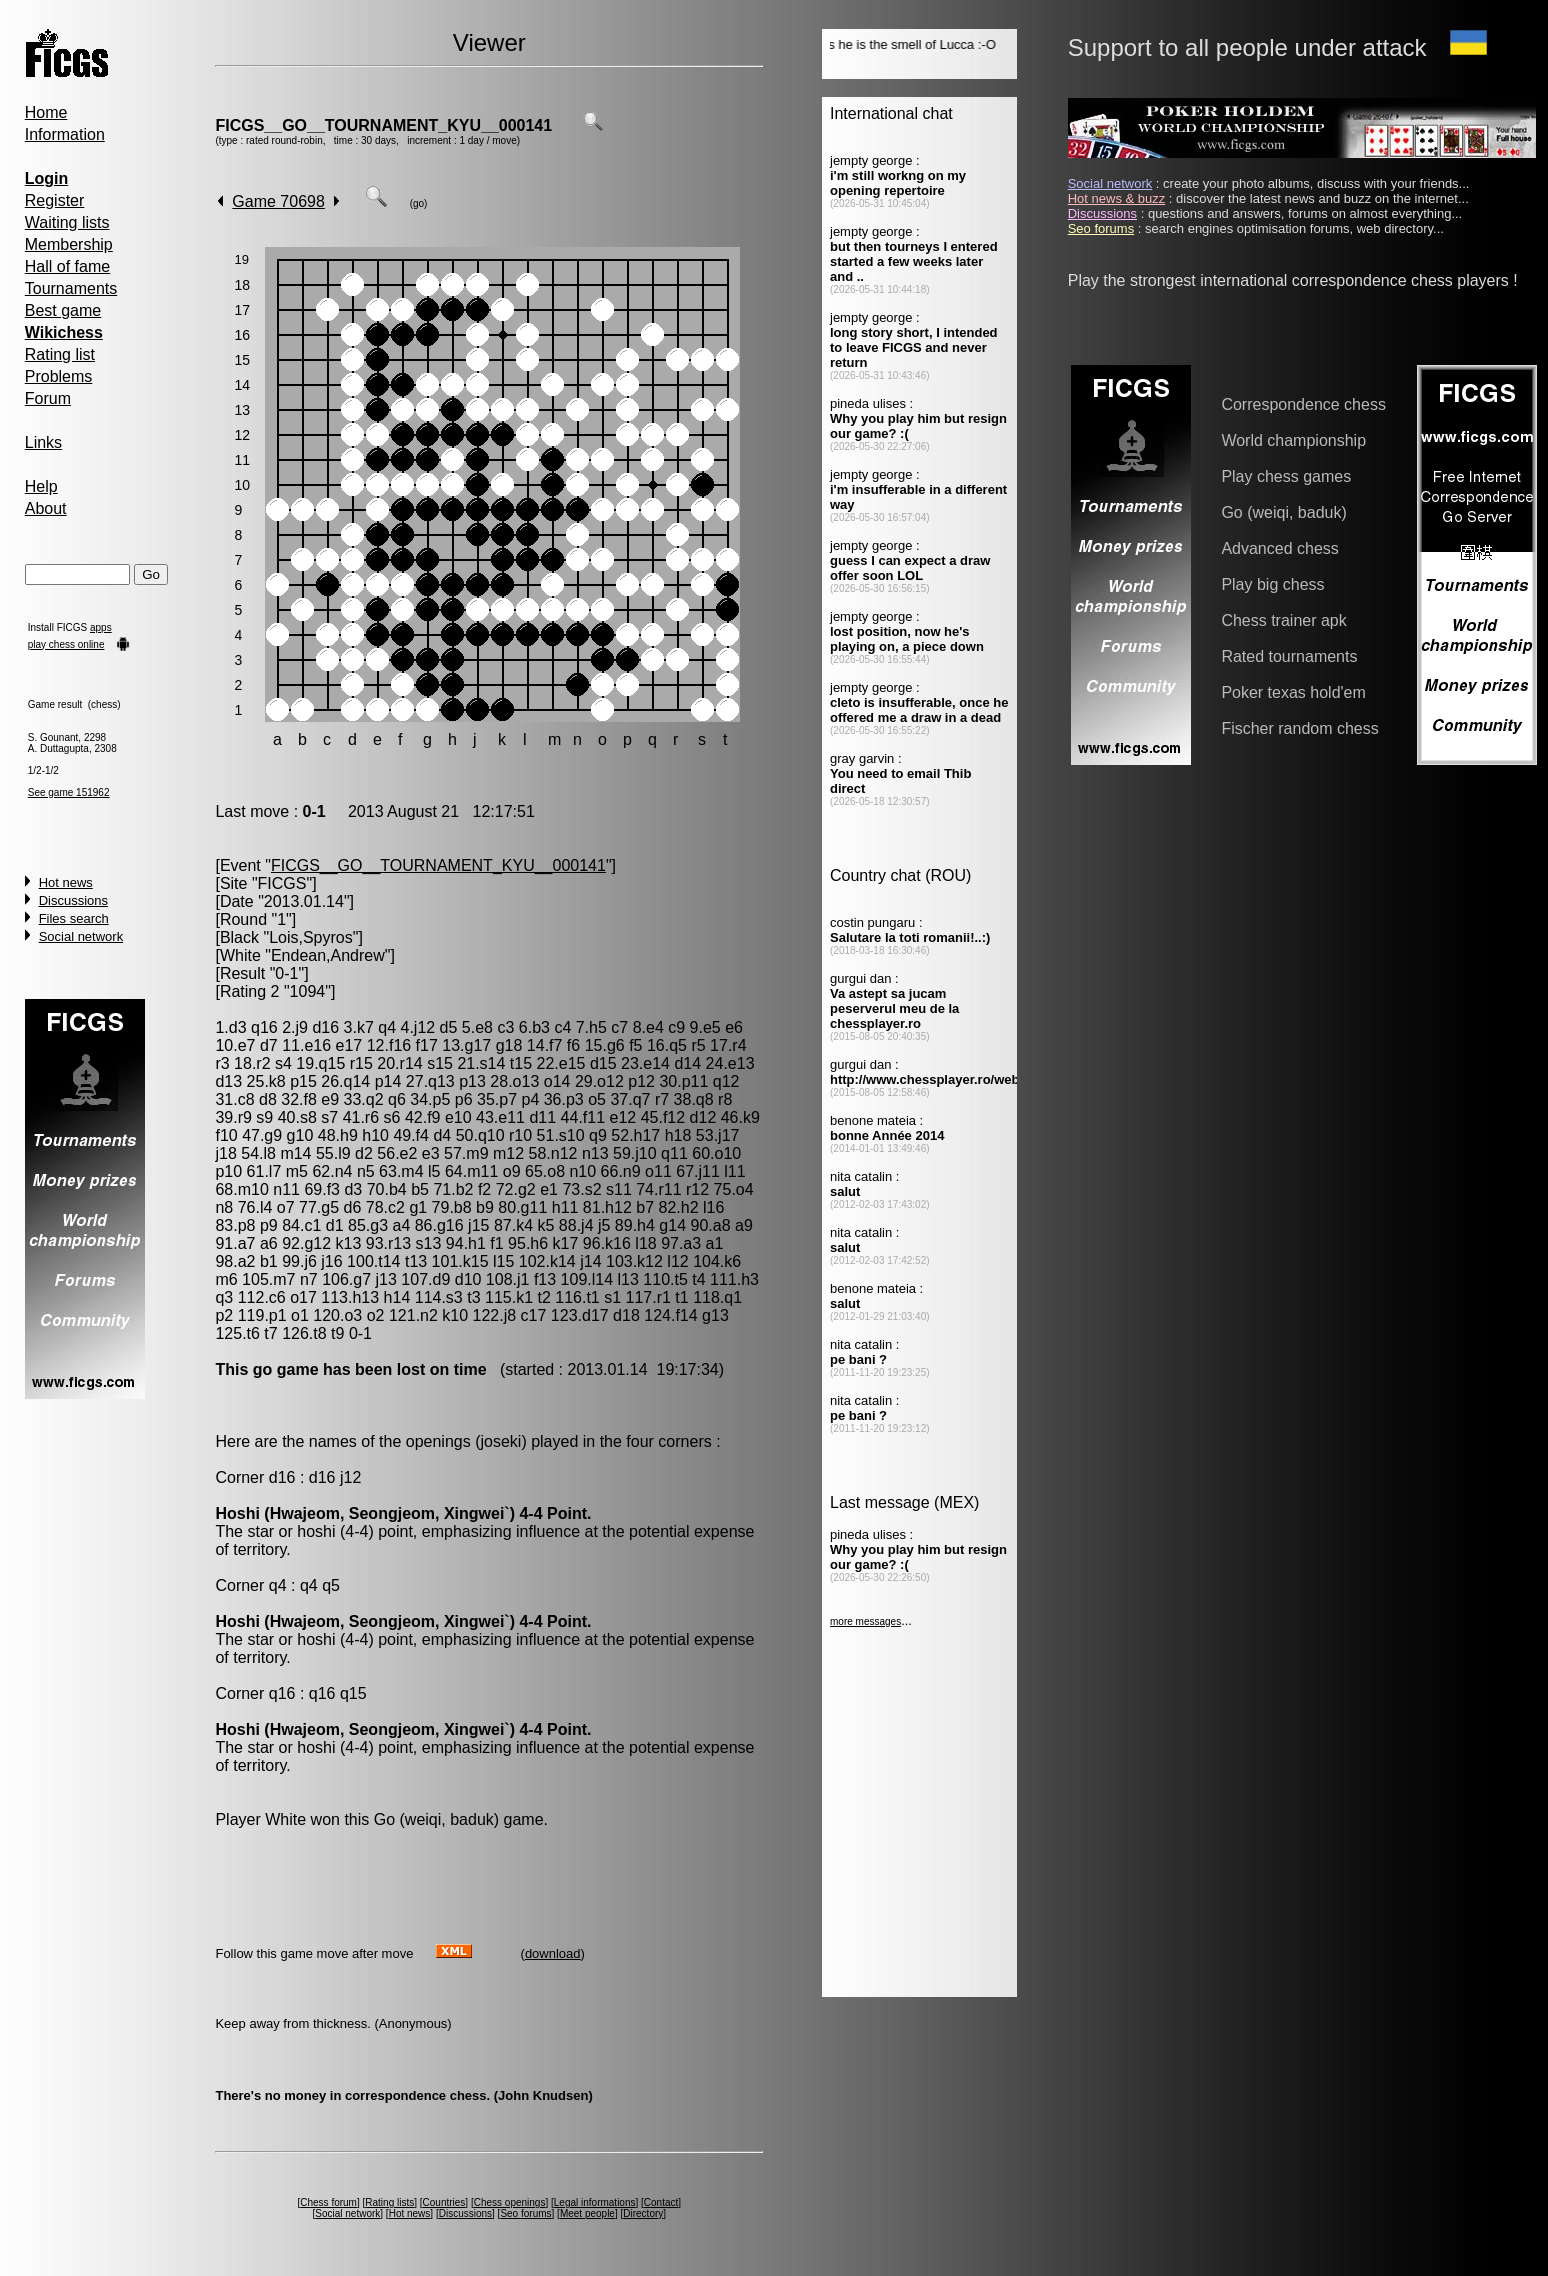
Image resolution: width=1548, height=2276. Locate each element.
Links (43, 442)
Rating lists (389, 2202)
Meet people (587, 2213)
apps (101, 627)
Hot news (66, 882)
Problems (59, 376)
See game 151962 (69, 792)
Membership (69, 244)
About (46, 508)
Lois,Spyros (311, 937)
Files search (74, 918)
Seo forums (525, 2213)
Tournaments (71, 288)
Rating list (60, 354)
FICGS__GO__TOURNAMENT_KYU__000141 (383, 125)
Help (41, 486)
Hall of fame (67, 266)
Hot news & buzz (1117, 198)
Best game (63, 310)
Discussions (73, 900)
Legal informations (595, 2202)
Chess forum (328, 2202)
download (553, 1953)
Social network (81, 936)
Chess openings (510, 2202)
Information (65, 134)
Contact (661, 2202)
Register (55, 200)
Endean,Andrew (328, 955)
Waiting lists (67, 222)
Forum (48, 398)
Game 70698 (278, 201)
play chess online (66, 644)
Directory (643, 2213)
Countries (444, 2202)
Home (46, 112)
